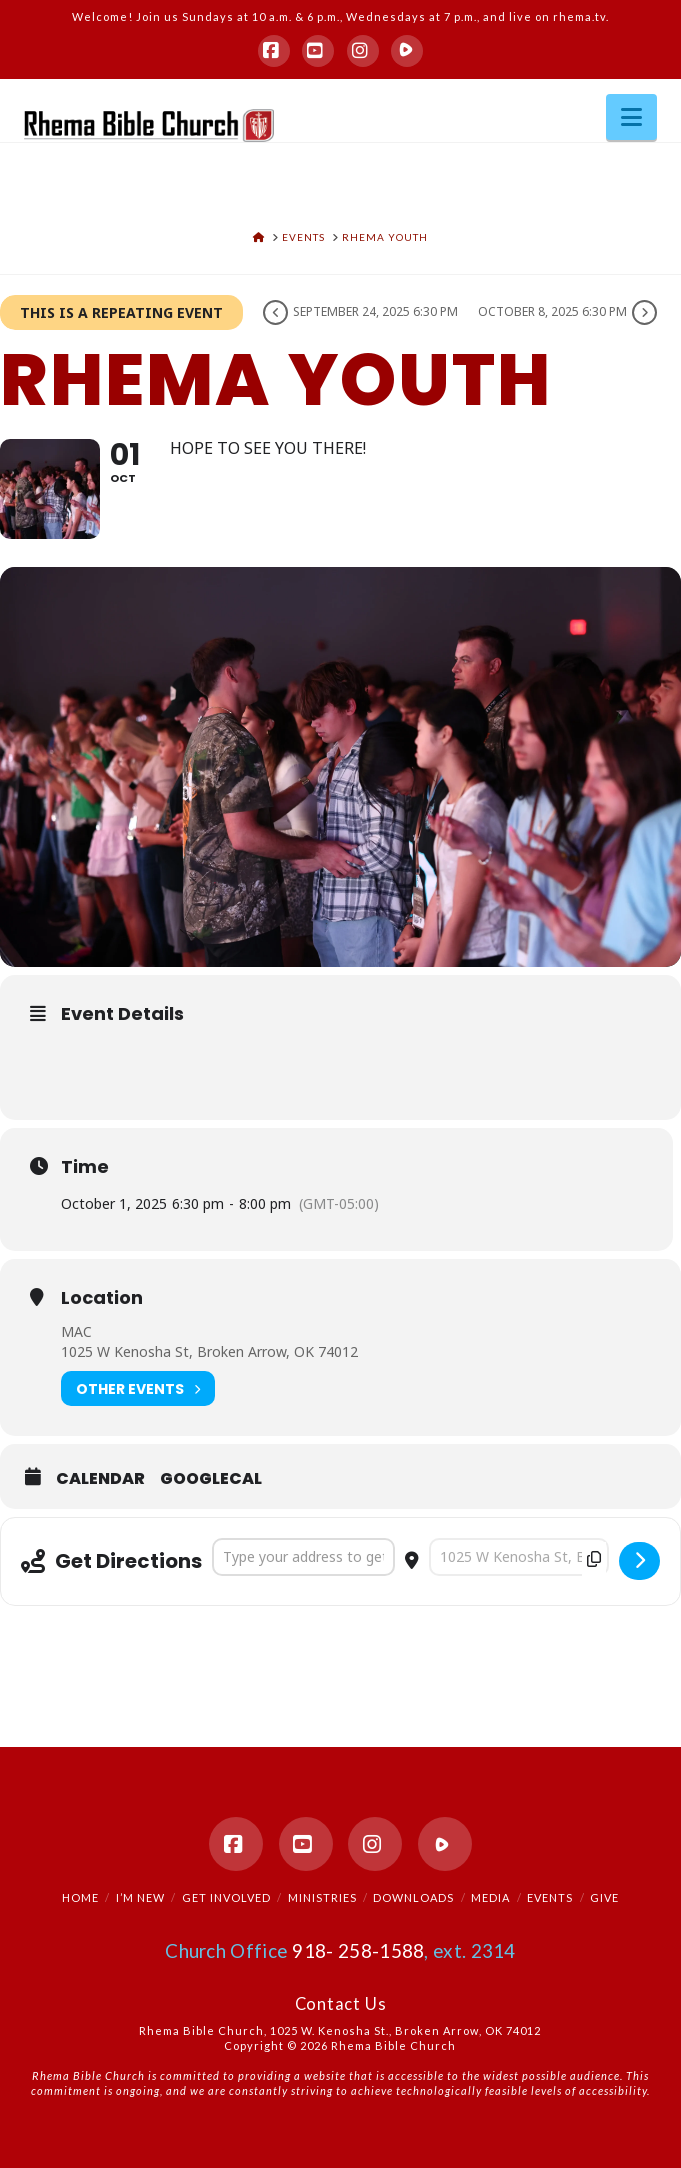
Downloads (413, 1897)
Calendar (100, 1479)
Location (102, 1298)
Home (80, 1897)
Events (550, 1897)
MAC (76, 1331)
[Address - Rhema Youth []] (303, 1556)
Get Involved (226, 1897)
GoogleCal (211, 1479)
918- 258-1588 (358, 1950)
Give (604, 1897)
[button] (631, 117)
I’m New (140, 1897)
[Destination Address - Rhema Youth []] (519, 1556)
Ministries (322, 1897)
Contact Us (341, 2004)
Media (490, 1897)
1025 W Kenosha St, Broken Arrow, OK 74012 (209, 1351)
